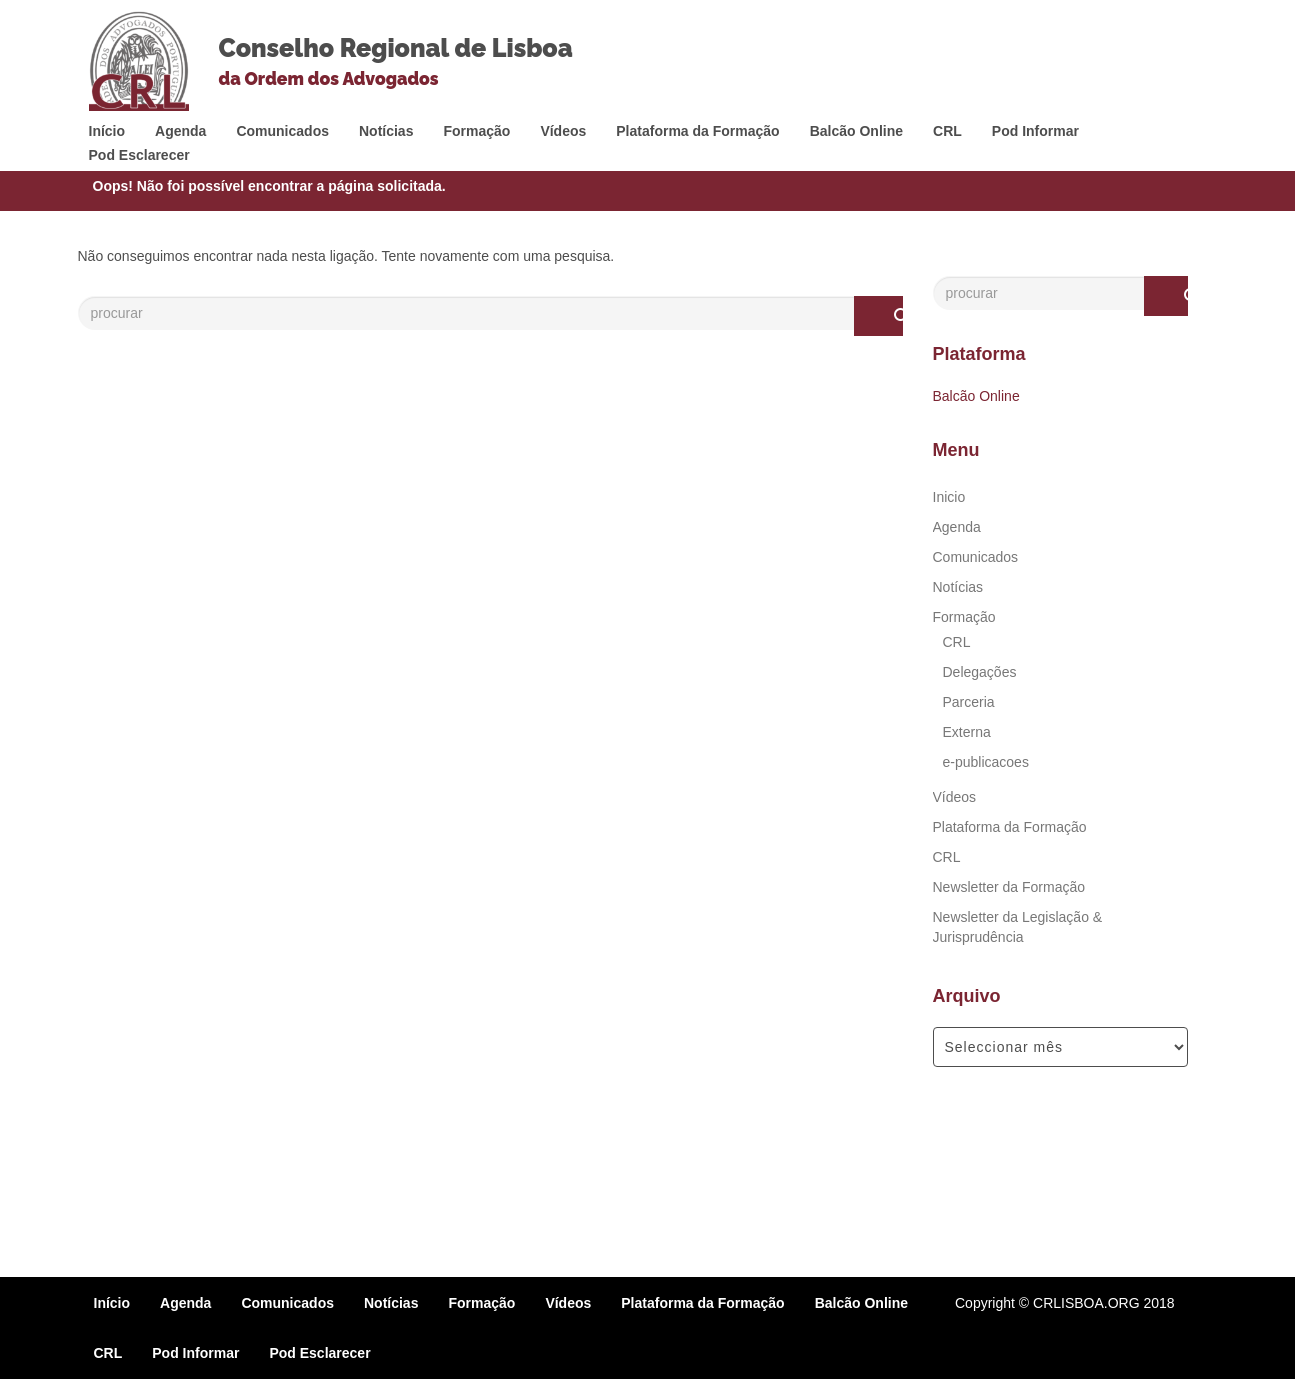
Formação (476, 131)
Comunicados (282, 131)
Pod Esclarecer (139, 155)
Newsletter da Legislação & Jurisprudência (1018, 927)
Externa (967, 732)
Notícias (386, 131)
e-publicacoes (986, 762)
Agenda (180, 131)
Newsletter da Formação (1009, 887)
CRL (947, 131)
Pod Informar (1035, 131)
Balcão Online (856, 131)
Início (107, 131)
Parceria (969, 702)
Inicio (949, 497)
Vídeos (563, 131)
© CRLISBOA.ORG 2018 (1097, 1303)
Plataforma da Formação (697, 131)
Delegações (980, 672)
